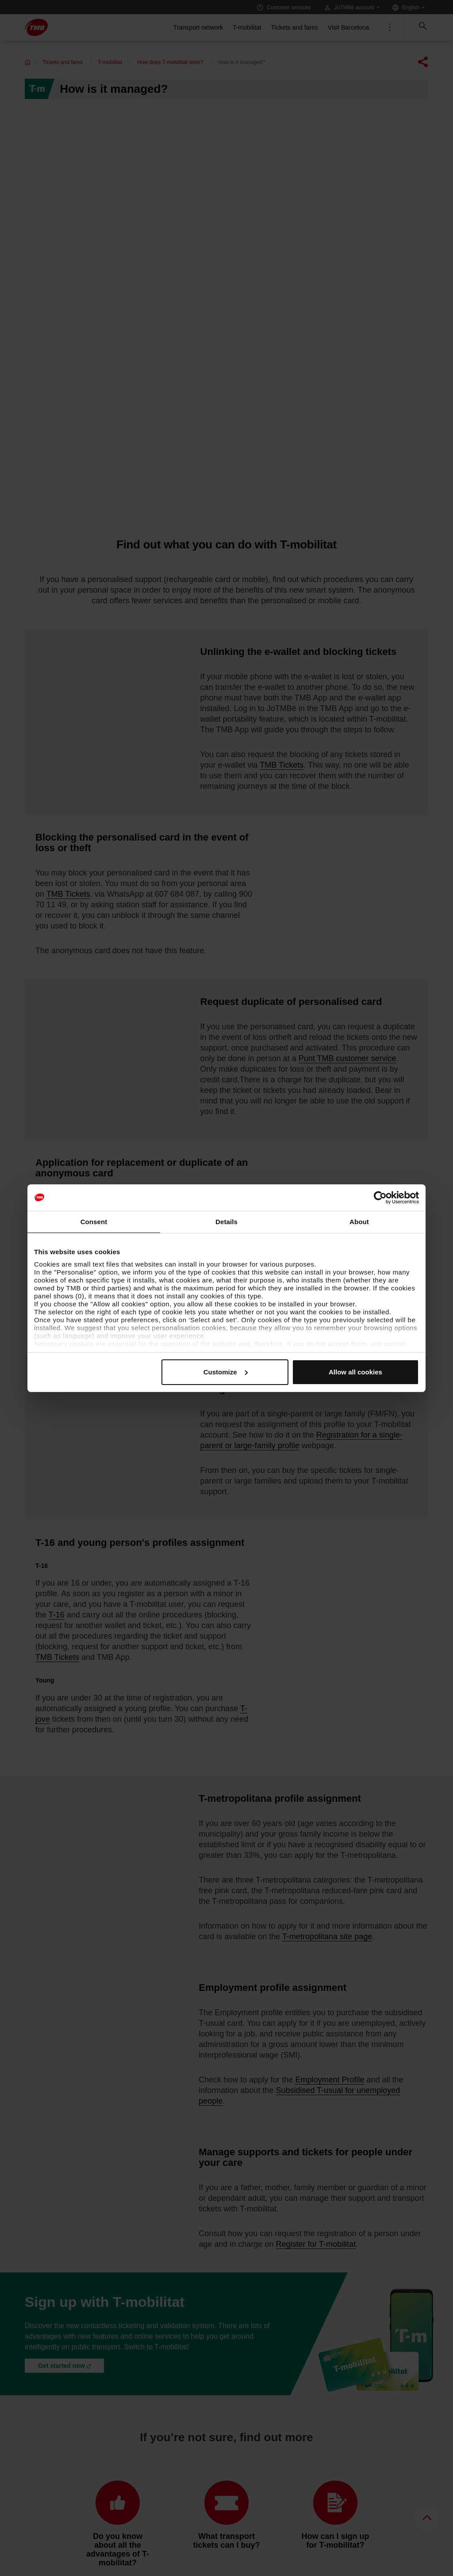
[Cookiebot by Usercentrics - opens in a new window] (380, 1197)
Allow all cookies (355, 1372)
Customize (225, 1372)
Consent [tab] (94, 1221)
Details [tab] (226, 1221)
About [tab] (359, 1221)
